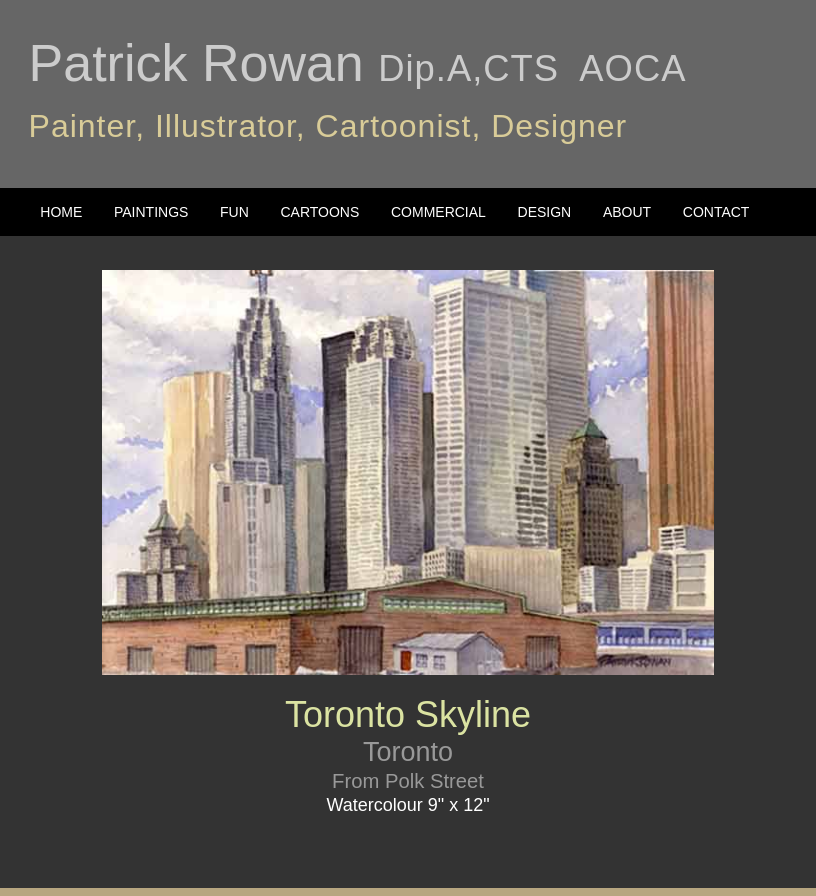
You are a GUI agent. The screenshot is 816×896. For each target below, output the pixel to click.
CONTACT (716, 212)
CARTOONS (319, 212)
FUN (234, 212)
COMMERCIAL (438, 212)
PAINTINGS (151, 212)
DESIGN (545, 212)
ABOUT (627, 212)
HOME (61, 212)
